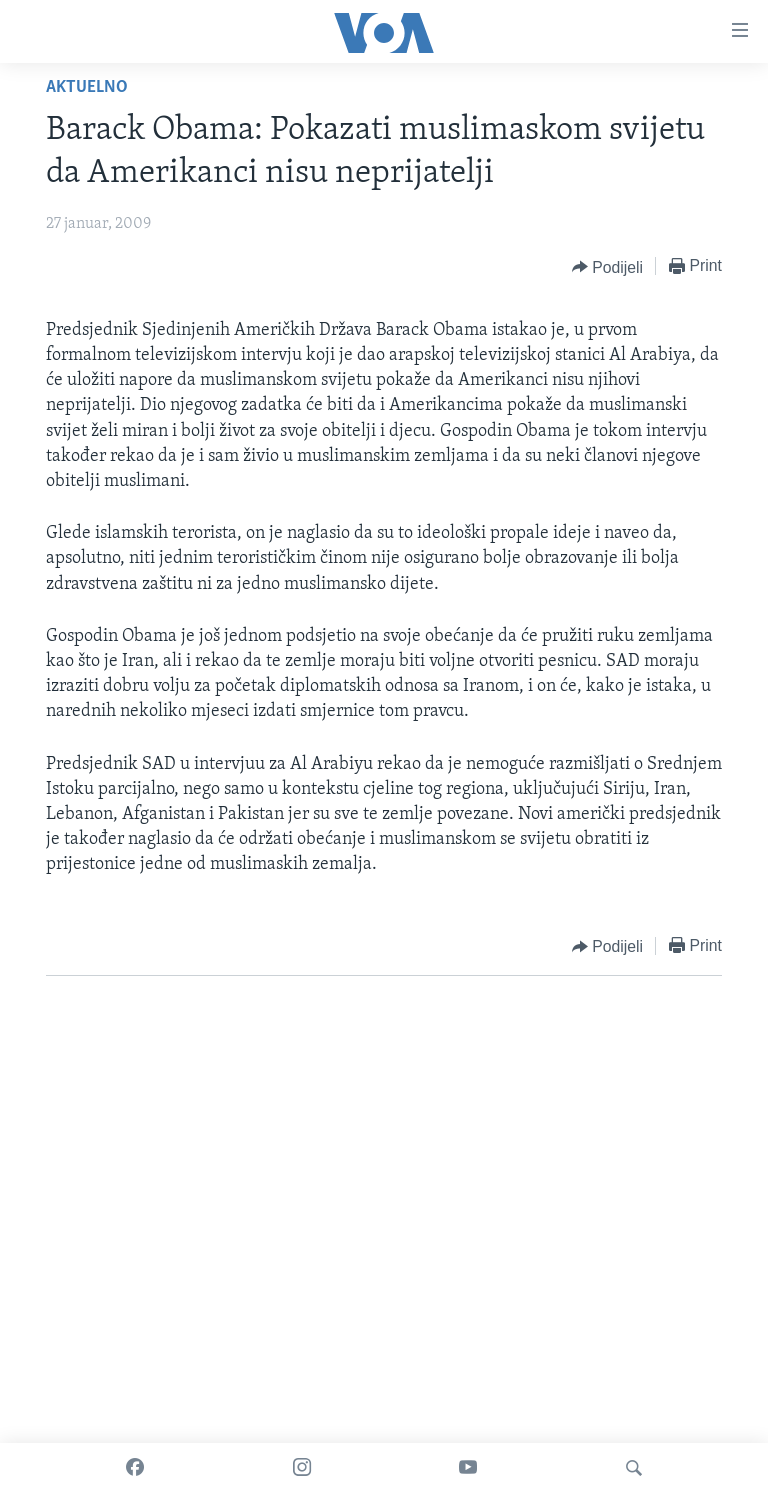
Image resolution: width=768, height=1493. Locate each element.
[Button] (607, 267)
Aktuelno (87, 87)
